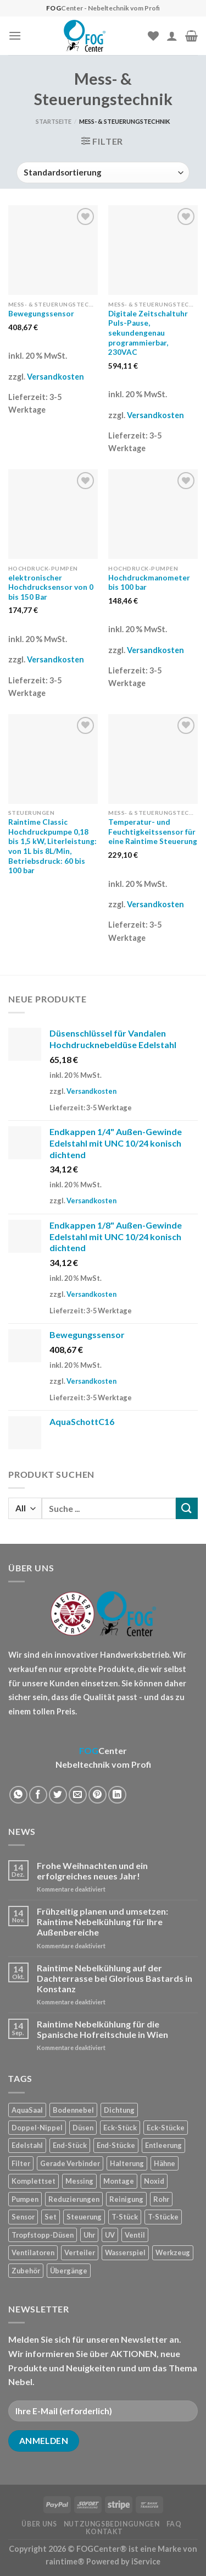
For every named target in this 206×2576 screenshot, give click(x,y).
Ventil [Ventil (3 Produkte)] (135, 2234)
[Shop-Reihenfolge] (102, 172)
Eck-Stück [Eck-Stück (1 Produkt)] (120, 2127)
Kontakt (104, 2532)
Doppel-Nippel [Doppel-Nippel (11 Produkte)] (37, 2127)
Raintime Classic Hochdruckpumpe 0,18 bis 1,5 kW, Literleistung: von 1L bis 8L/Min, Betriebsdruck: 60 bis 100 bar (52, 846)
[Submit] (187, 1508)
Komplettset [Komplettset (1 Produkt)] (33, 2181)
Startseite (53, 121)
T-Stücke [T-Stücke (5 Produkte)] (163, 2216)
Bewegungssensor (41, 313)
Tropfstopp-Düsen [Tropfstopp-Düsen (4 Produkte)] (43, 2234)
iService (145, 2561)
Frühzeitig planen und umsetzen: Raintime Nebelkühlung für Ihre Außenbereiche (102, 1921)
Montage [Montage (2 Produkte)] (118, 2181)
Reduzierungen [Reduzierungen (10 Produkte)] (73, 2199)
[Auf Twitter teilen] (58, 1795)
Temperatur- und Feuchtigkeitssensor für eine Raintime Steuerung (152, 832)
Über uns (39, 2524)
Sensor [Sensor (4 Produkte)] (23, 2216)
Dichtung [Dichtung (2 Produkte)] (119, 2110)
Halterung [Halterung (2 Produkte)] (127, 2163)
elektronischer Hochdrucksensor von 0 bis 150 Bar (50, 587)
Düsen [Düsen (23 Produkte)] (83, 2127)
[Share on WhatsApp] (18, 1795)
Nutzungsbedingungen (112, 2524)
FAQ (174, 2524)
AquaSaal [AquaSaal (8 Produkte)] (27, 2110)
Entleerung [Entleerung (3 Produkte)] (163, 2145)
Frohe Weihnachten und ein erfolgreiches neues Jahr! (92, 1870)
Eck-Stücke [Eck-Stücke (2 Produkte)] (166, 2127)
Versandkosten (55, 376)
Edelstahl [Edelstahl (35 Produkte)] (27, 2145)
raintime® (65, 2561)
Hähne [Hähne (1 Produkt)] (164, 2163)
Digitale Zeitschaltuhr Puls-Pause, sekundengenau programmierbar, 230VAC (148, 333)
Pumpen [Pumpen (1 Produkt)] (25, 2199)
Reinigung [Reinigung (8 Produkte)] (126, 2199)
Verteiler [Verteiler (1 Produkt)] (79, 2252)
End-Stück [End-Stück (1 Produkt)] (70, 2145)
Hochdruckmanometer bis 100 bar (149, 582)
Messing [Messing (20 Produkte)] (79, 2181)
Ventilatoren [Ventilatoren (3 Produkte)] (33, 2252)
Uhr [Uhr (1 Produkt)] (89, 2234)
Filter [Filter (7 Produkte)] (21, 2163)
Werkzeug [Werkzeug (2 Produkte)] (172, 2252)
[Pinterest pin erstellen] (97, 1795)
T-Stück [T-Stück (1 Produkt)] (125, 2216)
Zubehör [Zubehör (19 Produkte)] (26, 2270)
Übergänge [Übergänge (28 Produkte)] (68, 2270)
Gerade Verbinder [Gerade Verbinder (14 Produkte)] (70, 2163)
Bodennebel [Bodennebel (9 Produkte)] (73, 2110)
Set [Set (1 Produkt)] (50, 2216)
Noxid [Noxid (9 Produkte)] (154, 2181)
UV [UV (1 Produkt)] (110, 2234)
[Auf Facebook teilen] (38, 1795)
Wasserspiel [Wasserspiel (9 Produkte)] (125, 2252)
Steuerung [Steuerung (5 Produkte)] (84, 2216)
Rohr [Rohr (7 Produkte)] (161, 2199)
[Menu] (14, 35)
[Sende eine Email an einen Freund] (78, 1795)
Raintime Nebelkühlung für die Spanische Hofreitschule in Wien (102, 2029)
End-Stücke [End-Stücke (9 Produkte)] (116, 2145)
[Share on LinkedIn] (117, 1795)
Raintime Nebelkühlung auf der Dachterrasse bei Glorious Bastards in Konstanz (114, 1978)
